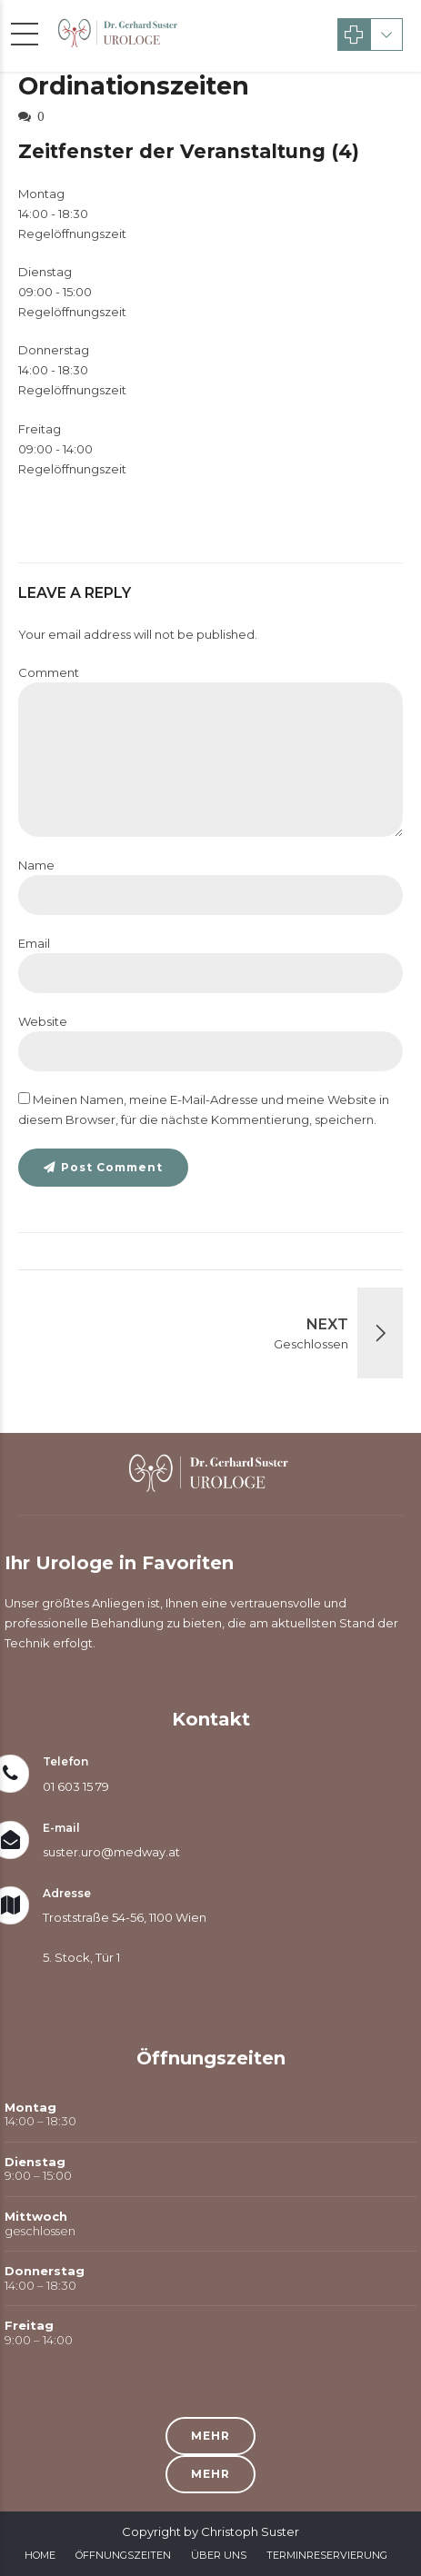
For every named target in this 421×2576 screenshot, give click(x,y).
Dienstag (45, 271)
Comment (48, 672)
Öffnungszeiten (123, 2555)
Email (34, 943)
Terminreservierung (326, 2555)
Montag (41, 193)
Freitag (39, 429)
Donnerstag (53, 350)
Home (40, 2555)
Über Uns (218, 2555)
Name (36, 865)
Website (42, 1021)
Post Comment (112, 1167)
